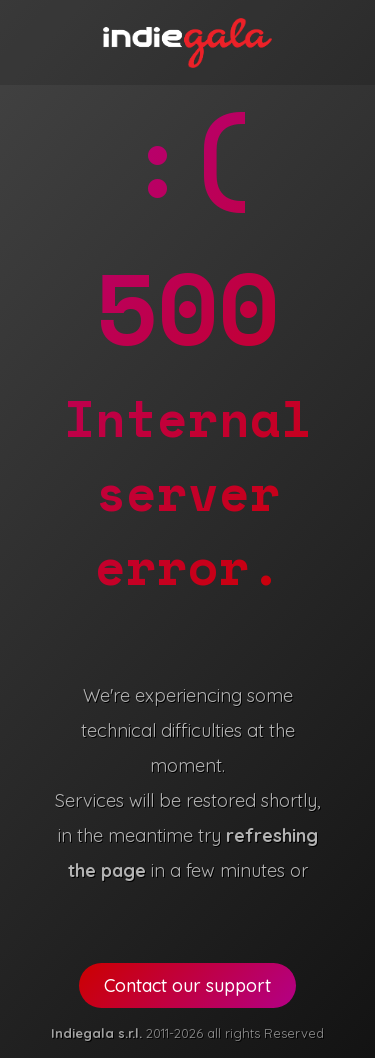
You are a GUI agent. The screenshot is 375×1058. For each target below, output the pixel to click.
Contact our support (187, 985)
